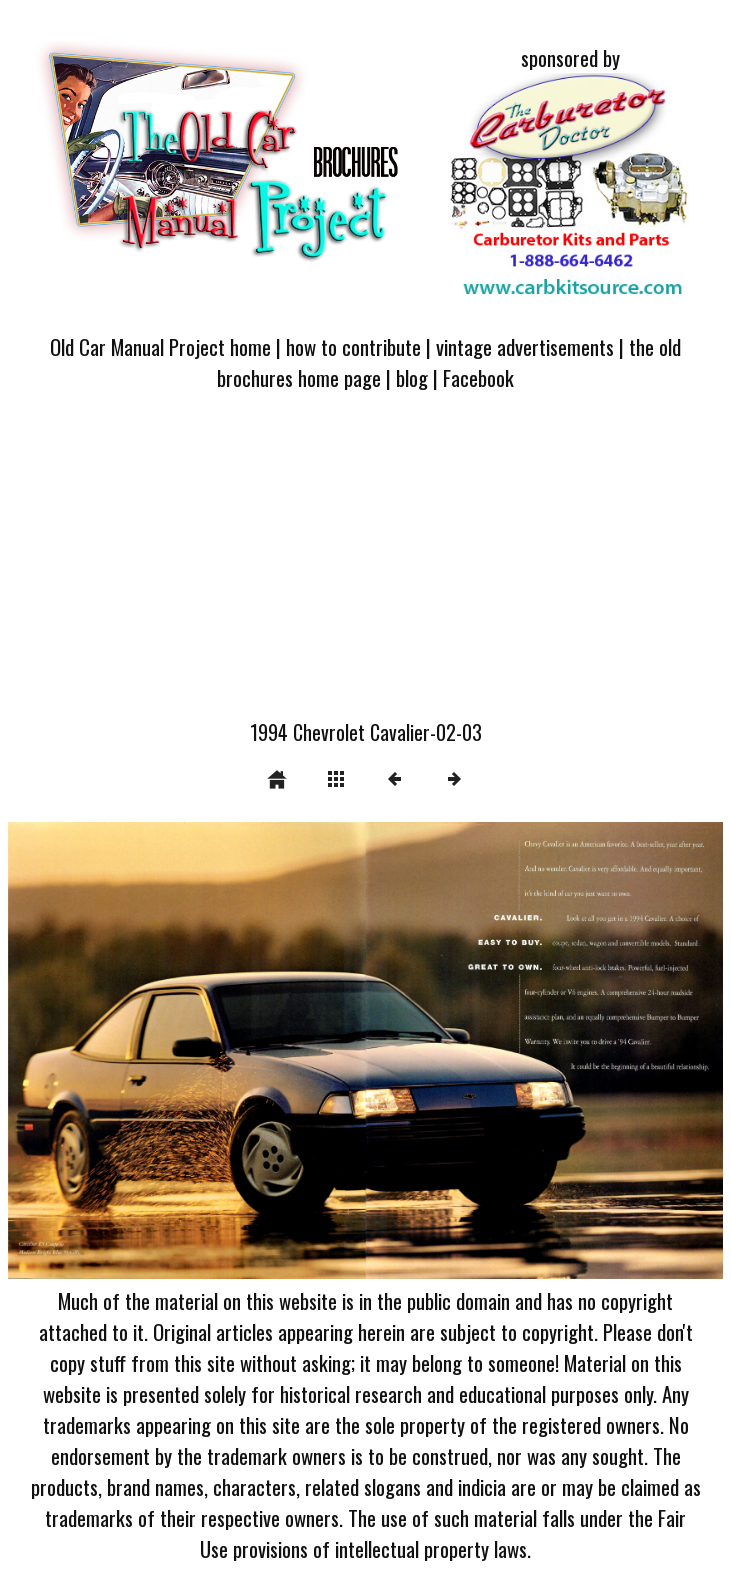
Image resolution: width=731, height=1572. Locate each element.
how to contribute (353, 346)
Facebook (478, 377)
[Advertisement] (365, 567)
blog (412, 377)
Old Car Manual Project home (160, 346)
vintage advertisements (525, 346)
